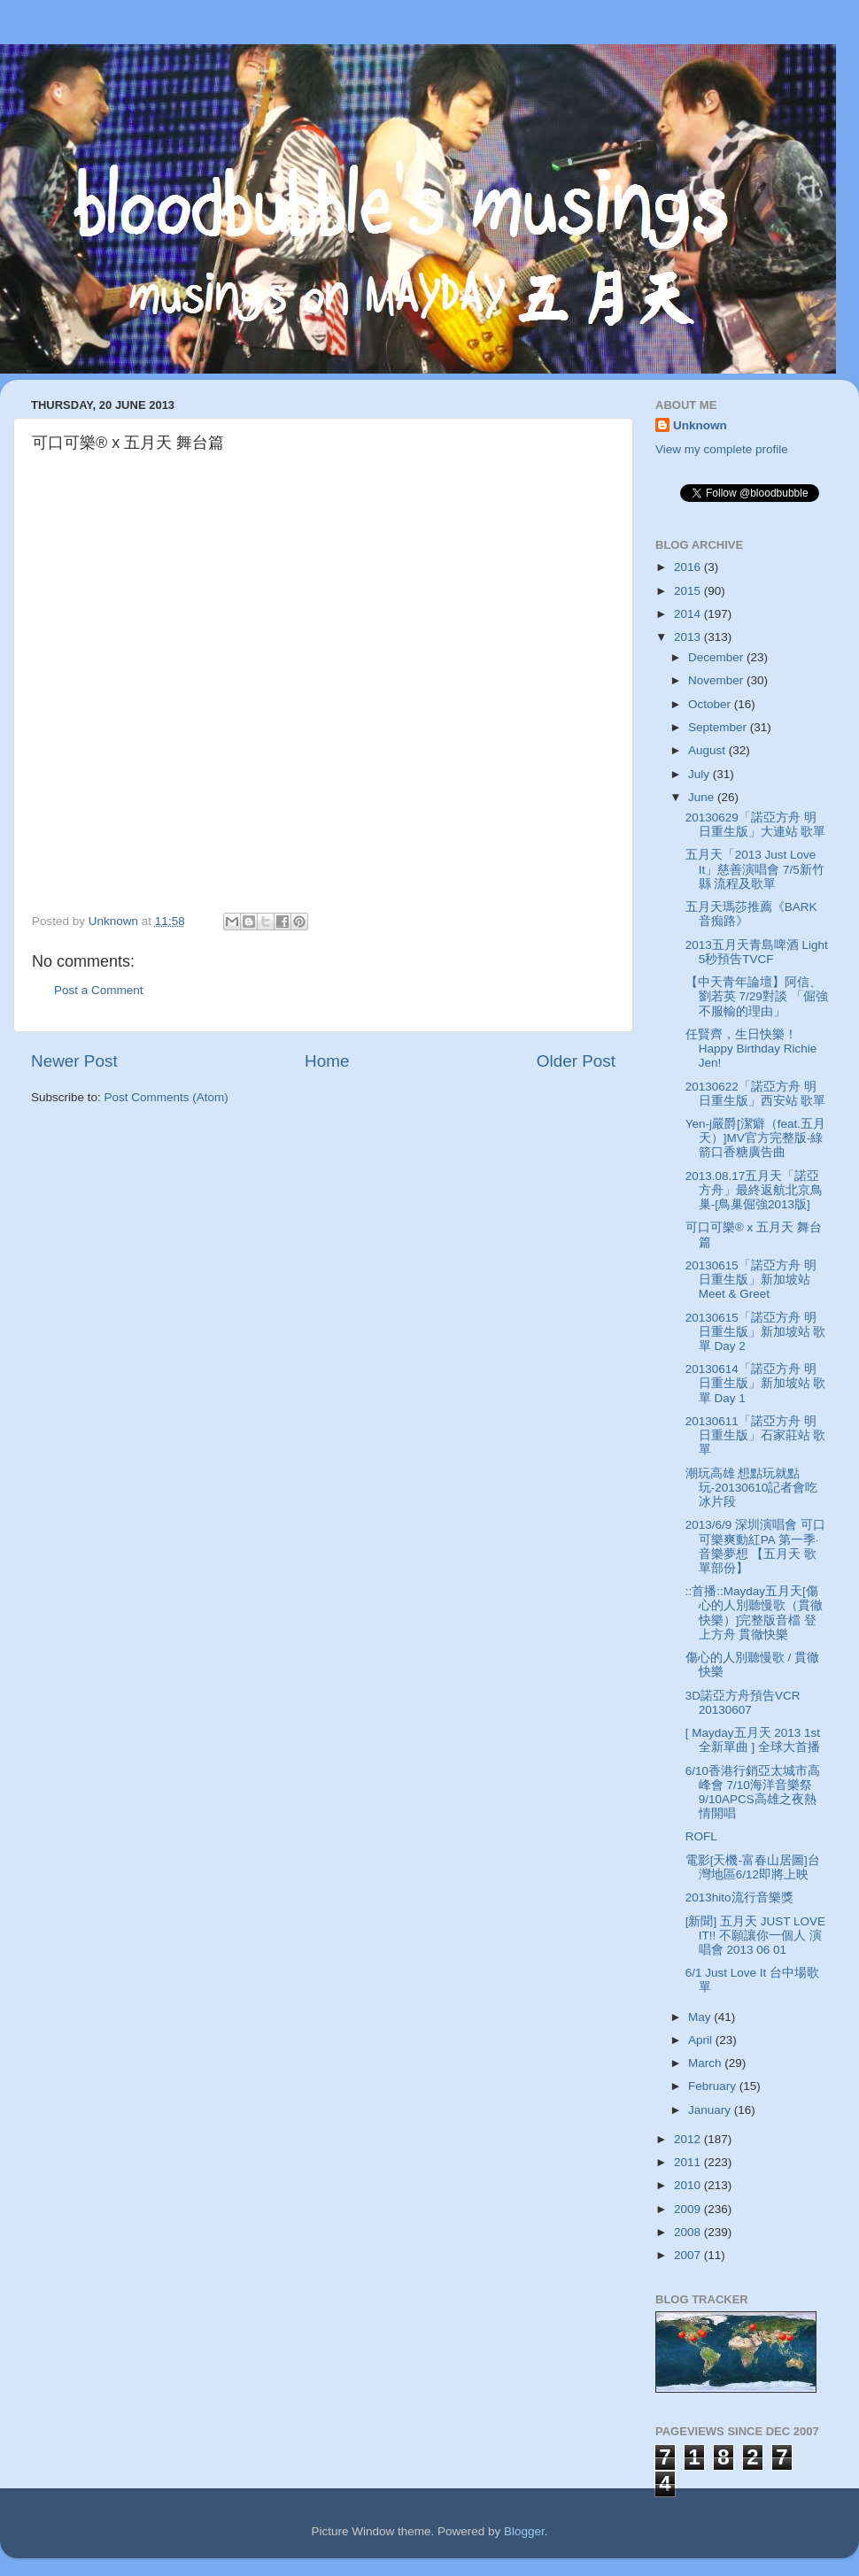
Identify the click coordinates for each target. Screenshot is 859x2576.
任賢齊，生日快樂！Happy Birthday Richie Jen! (751, 1048)
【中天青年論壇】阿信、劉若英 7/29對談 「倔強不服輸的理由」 (756, 996)
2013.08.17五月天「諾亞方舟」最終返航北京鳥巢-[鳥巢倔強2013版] (754, 1190)
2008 (689, 2232)
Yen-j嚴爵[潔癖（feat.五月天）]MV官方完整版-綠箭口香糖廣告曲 (755, 1138)
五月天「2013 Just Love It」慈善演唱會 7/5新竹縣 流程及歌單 (754, 869)
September (719, 727)
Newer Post (74, 1061)
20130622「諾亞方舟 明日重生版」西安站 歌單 (755, 1093)
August (708, 750)
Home (327, 1061)
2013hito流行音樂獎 (739, 1897)
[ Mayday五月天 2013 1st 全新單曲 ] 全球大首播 (752, 1740)
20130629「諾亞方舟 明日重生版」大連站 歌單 (755, 824)
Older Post (576, 1061)
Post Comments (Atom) (166, 1097)
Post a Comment (98, 990)
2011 (689, 2162)
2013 (689, 637)
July (700, 774)
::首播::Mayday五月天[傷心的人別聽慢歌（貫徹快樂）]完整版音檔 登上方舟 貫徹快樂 (754, 1613)
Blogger (524, 2531)
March (706, 2063)
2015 (689, 591)
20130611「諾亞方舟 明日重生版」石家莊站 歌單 (755, 1435)
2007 (689, 2255)
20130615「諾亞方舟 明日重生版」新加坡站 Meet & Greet (750, 1279)
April (702, 2040)
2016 (689, 567)
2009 (689, 2209)
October (711, 704)
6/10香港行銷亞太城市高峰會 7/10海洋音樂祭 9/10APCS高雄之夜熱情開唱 (752, 1792)
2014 (689, 614)
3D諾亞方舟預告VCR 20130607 (743, 1702)
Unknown (700, 425)
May (701, 2017)
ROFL (701, 1836)
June (702, 797)
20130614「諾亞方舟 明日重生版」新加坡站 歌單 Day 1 (755, 1383)
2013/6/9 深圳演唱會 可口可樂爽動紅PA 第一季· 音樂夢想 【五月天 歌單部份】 (755, 1546)
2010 (689, 2185)
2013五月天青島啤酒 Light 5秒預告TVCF (756, 952)
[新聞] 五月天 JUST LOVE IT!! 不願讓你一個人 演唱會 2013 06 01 (755, 1935)
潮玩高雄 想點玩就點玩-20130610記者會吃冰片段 (751, 1487)
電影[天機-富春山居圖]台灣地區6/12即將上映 (752, 1867)
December (717, 657)
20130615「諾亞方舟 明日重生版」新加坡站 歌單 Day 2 (755, 1332)
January (711, 2110)
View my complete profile (721, 449)
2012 (689, 2139)
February (713, 2086)
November (717, 680)
